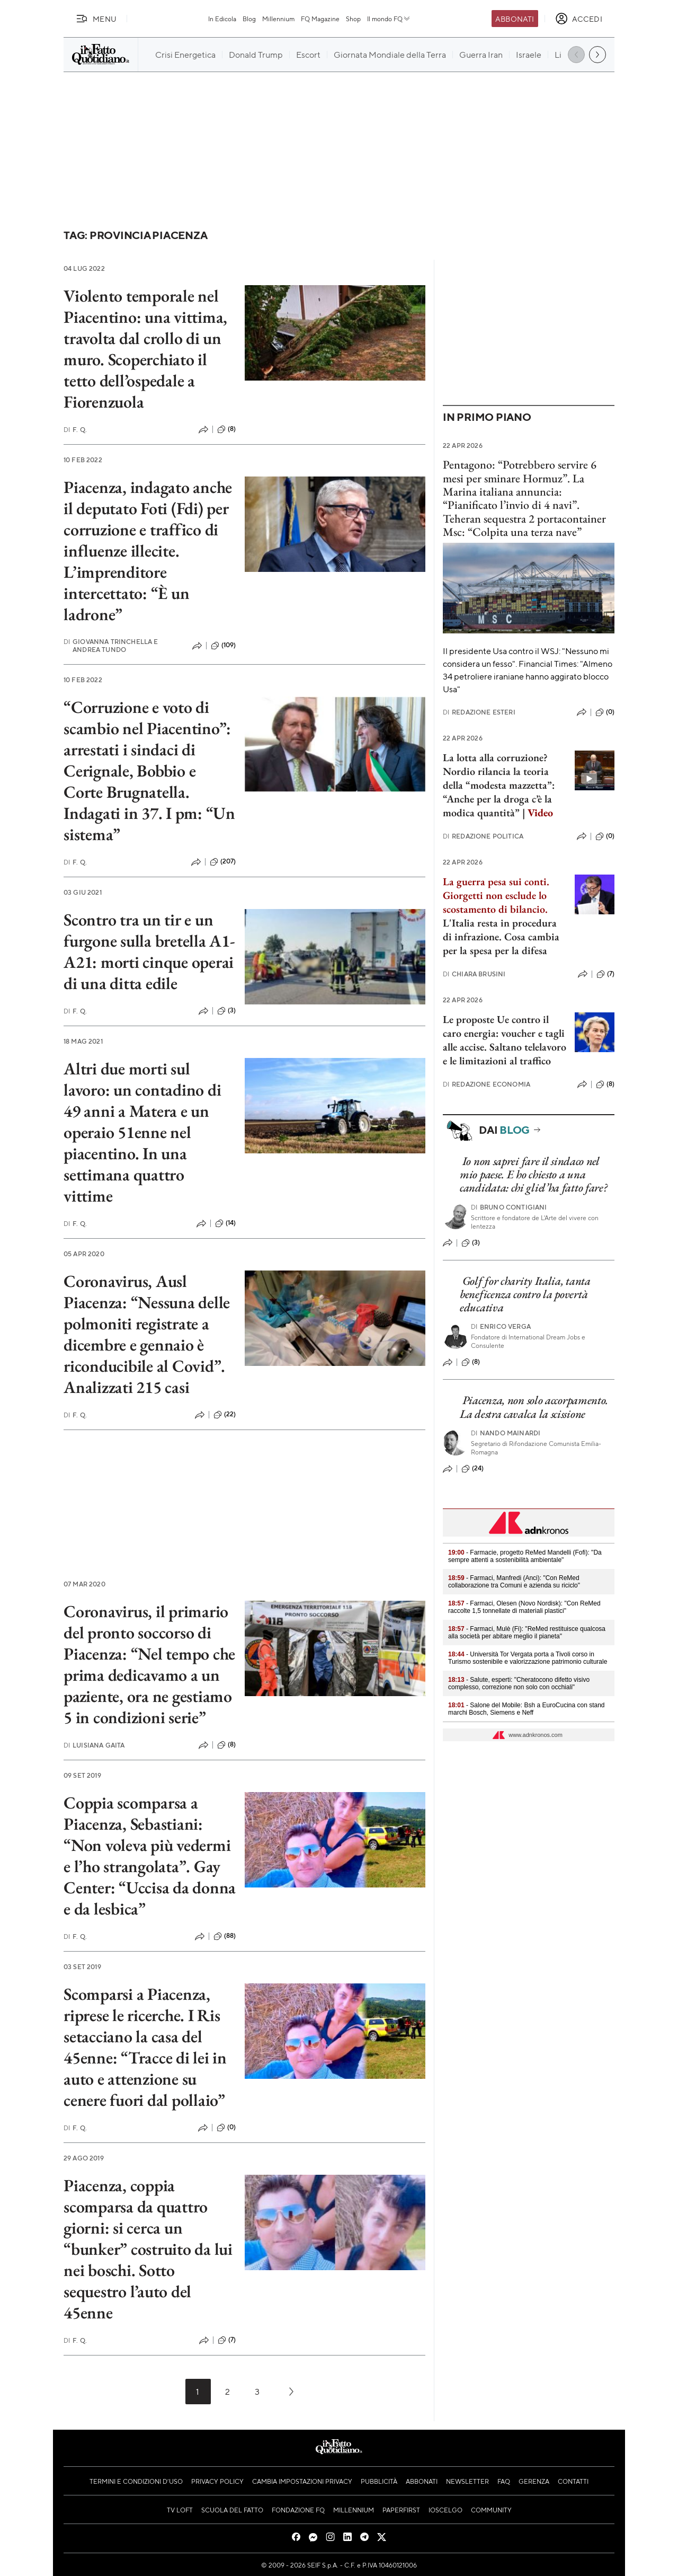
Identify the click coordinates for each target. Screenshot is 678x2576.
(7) (227, 2340)
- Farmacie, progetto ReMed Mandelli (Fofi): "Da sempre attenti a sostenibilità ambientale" (525, 1556)
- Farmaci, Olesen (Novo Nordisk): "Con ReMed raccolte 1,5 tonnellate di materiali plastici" (524, 1607)
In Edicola (222, 18)
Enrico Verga (501, 1326)
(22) (224, 1414)
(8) (226, 429)
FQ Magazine (320, 18)
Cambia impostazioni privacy (302, 2481)
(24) (472, 1469)
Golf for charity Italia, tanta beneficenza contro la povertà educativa (525, 1294)
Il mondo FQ (389, 18)
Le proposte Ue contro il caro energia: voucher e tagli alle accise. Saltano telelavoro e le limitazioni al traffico (504, 1040)
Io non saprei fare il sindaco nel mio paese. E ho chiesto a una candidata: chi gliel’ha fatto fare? (534, 1174)
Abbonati (514, 18)
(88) (224, 1936)
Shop (353, 18)
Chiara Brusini (474, 974)
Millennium (278, 18)
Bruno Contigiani (509, 1207)
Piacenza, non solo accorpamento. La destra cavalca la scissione (534, 1406)
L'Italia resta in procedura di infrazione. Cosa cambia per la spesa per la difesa (501, 936)
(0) (226, 2127)
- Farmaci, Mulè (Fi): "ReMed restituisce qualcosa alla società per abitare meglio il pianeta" (526, 1632)
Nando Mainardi (505, 1433)
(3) (226, 1011)
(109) (223, 645)
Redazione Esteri (479, 712)
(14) (225, 1223)
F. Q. (75, 430)
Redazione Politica (483, 836)
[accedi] (578, 18)
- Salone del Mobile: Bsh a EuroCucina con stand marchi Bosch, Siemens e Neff (526, 1708)
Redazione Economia (486, 1084)
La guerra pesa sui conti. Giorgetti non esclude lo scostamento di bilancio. (496, 895)
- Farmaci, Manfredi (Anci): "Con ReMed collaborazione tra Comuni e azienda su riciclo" (514, 1581)
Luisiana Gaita (94, 1745)
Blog (249, 18)
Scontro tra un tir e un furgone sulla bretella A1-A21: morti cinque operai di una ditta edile (149, 951)
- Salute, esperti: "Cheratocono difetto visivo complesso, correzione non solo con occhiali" (519, 1683)
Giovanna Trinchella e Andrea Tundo (111, 646)
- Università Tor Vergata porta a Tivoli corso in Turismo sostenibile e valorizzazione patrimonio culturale (527, 1658)
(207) (223, 862)
